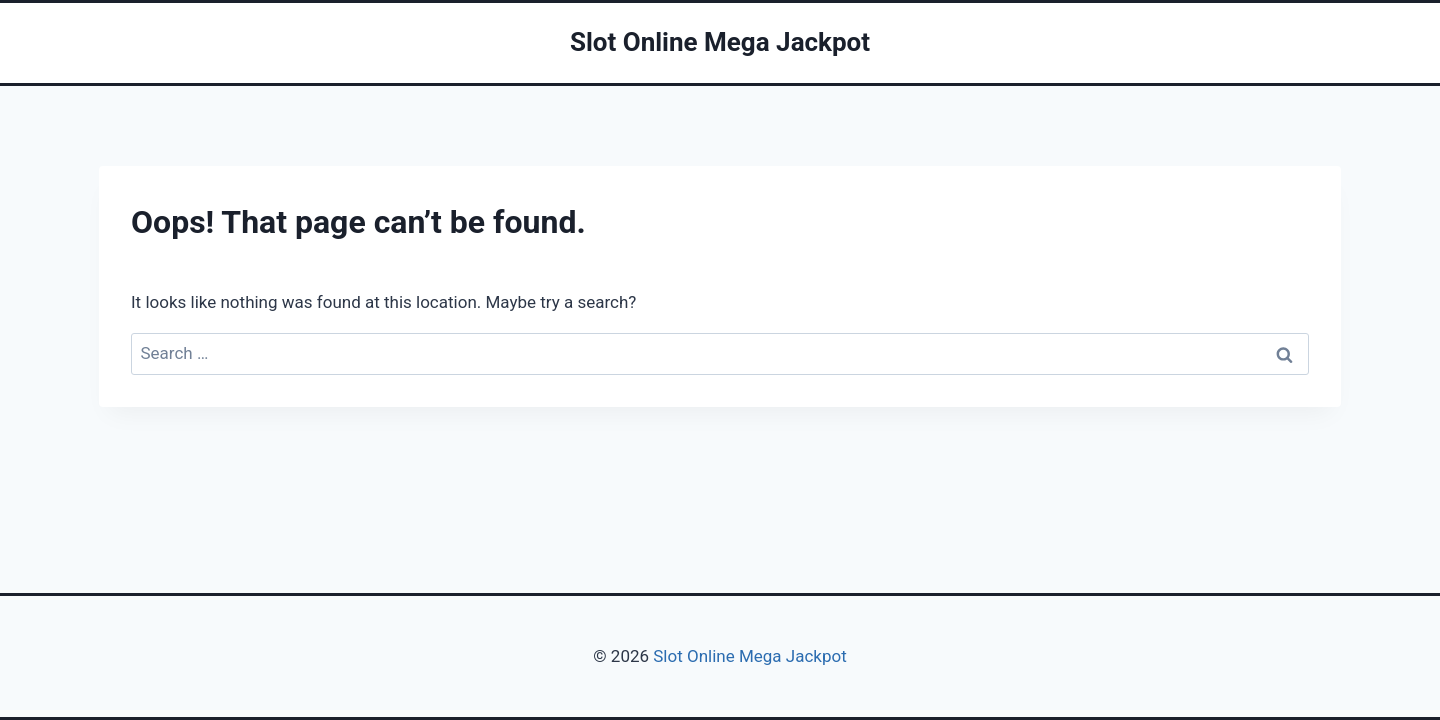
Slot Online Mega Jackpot (748, 656)
